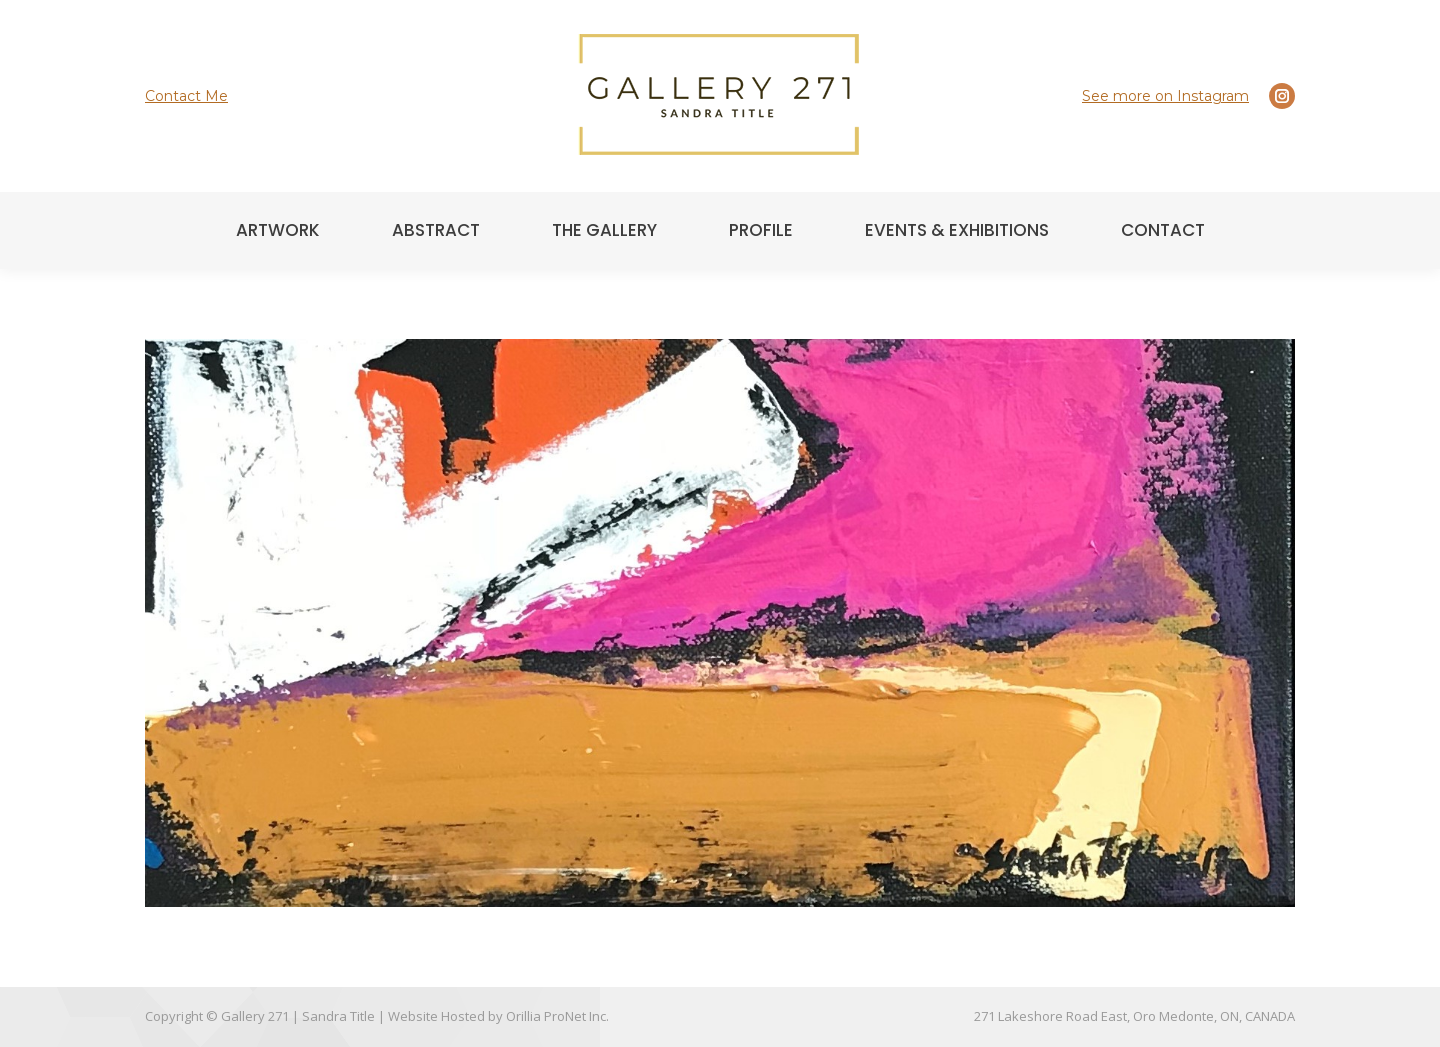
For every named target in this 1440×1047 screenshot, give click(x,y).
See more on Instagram (1165, 96)
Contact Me (186, 96)
